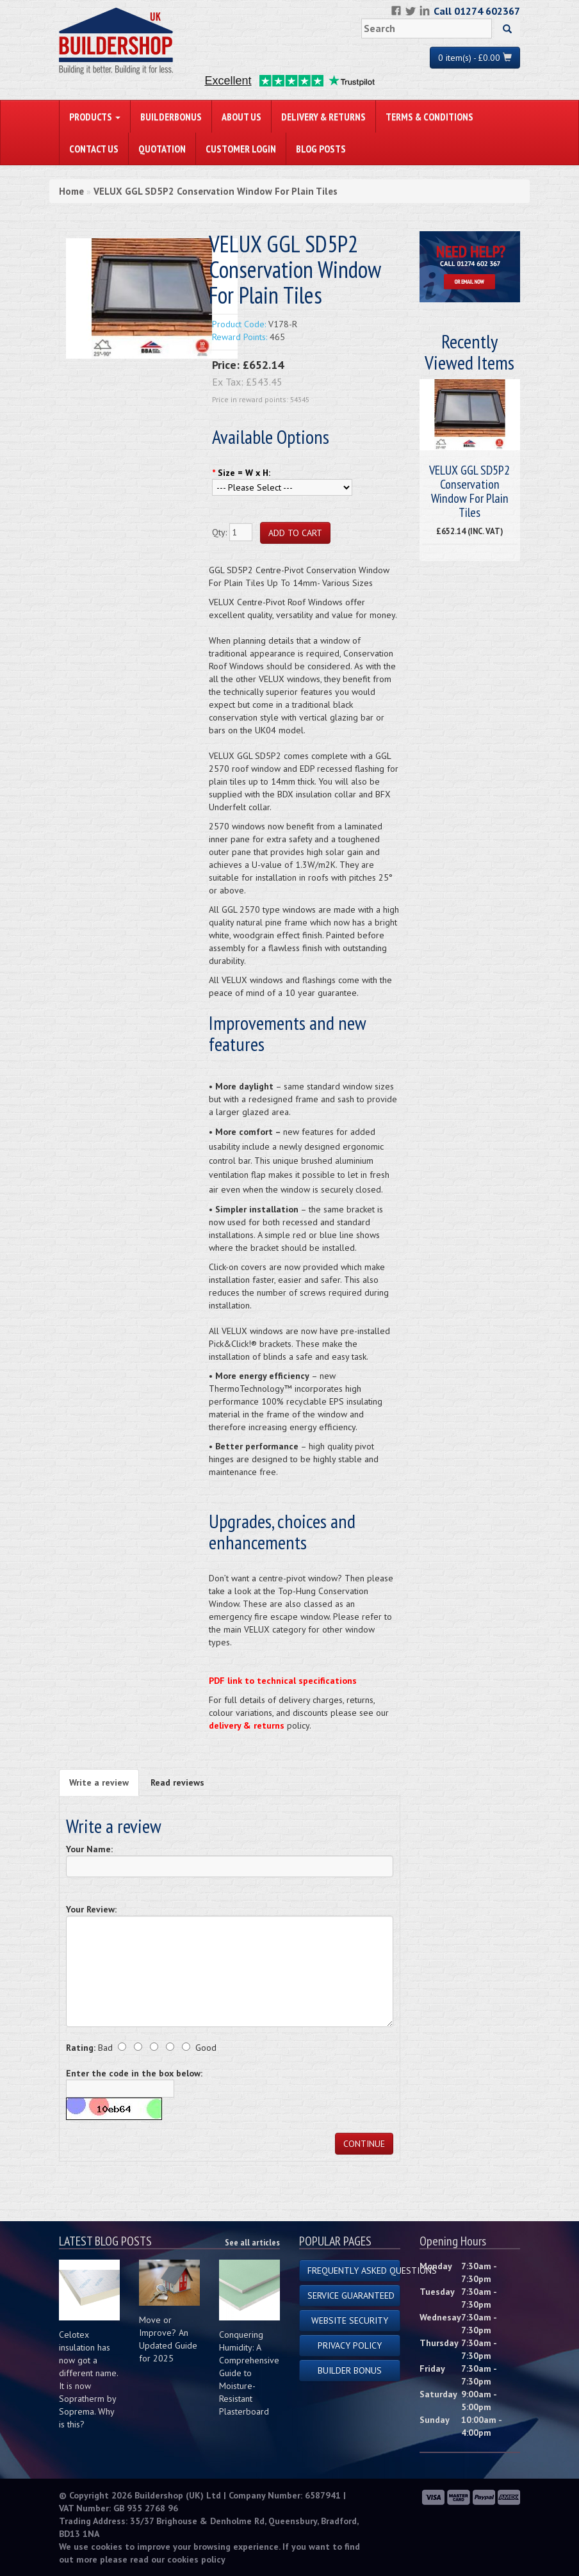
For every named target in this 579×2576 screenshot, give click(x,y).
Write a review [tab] (99, 1782)
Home (71, 191)
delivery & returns (246, 1725)
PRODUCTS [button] (94, 116)
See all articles (252, 2242)
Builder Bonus (350, 2370)
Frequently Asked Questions (353, 2270)
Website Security (349, 2320)
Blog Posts (321, 148)
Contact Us (93, 148)
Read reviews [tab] (177, 1782)
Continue (364, 2143)
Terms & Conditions (429, 116)
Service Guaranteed (351, 2295)
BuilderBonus (171, 116)
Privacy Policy (350, 2345)
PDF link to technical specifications (283, 1680)
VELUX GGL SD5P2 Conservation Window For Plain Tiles (216, 191)
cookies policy (196, 2559)
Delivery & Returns (323, 116)
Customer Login (241, 148)
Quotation (162, 148)
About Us (241, 116)
